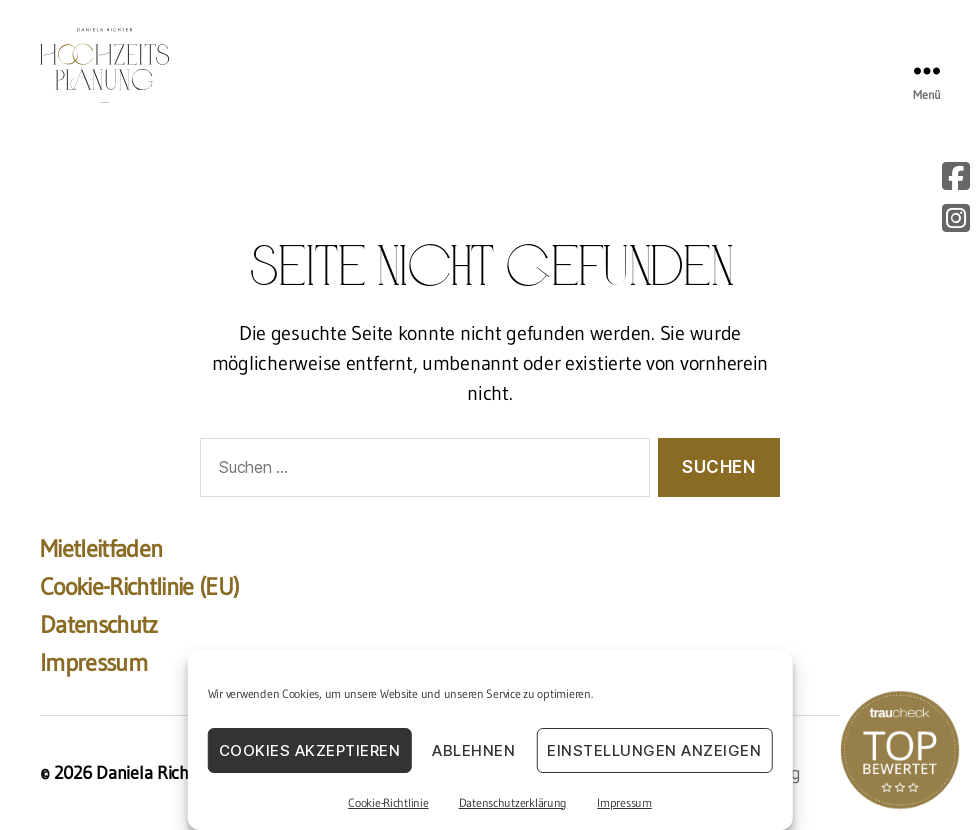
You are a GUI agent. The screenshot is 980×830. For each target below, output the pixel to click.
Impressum (624, 802)
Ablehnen (473, 750)
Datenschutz (99, 624)
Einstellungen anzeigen (654, 750)
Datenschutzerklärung (513, 802)
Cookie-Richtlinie (388, 802)
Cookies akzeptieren (310, 750)
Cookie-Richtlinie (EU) (139, 586)
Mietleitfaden (101, 548)
